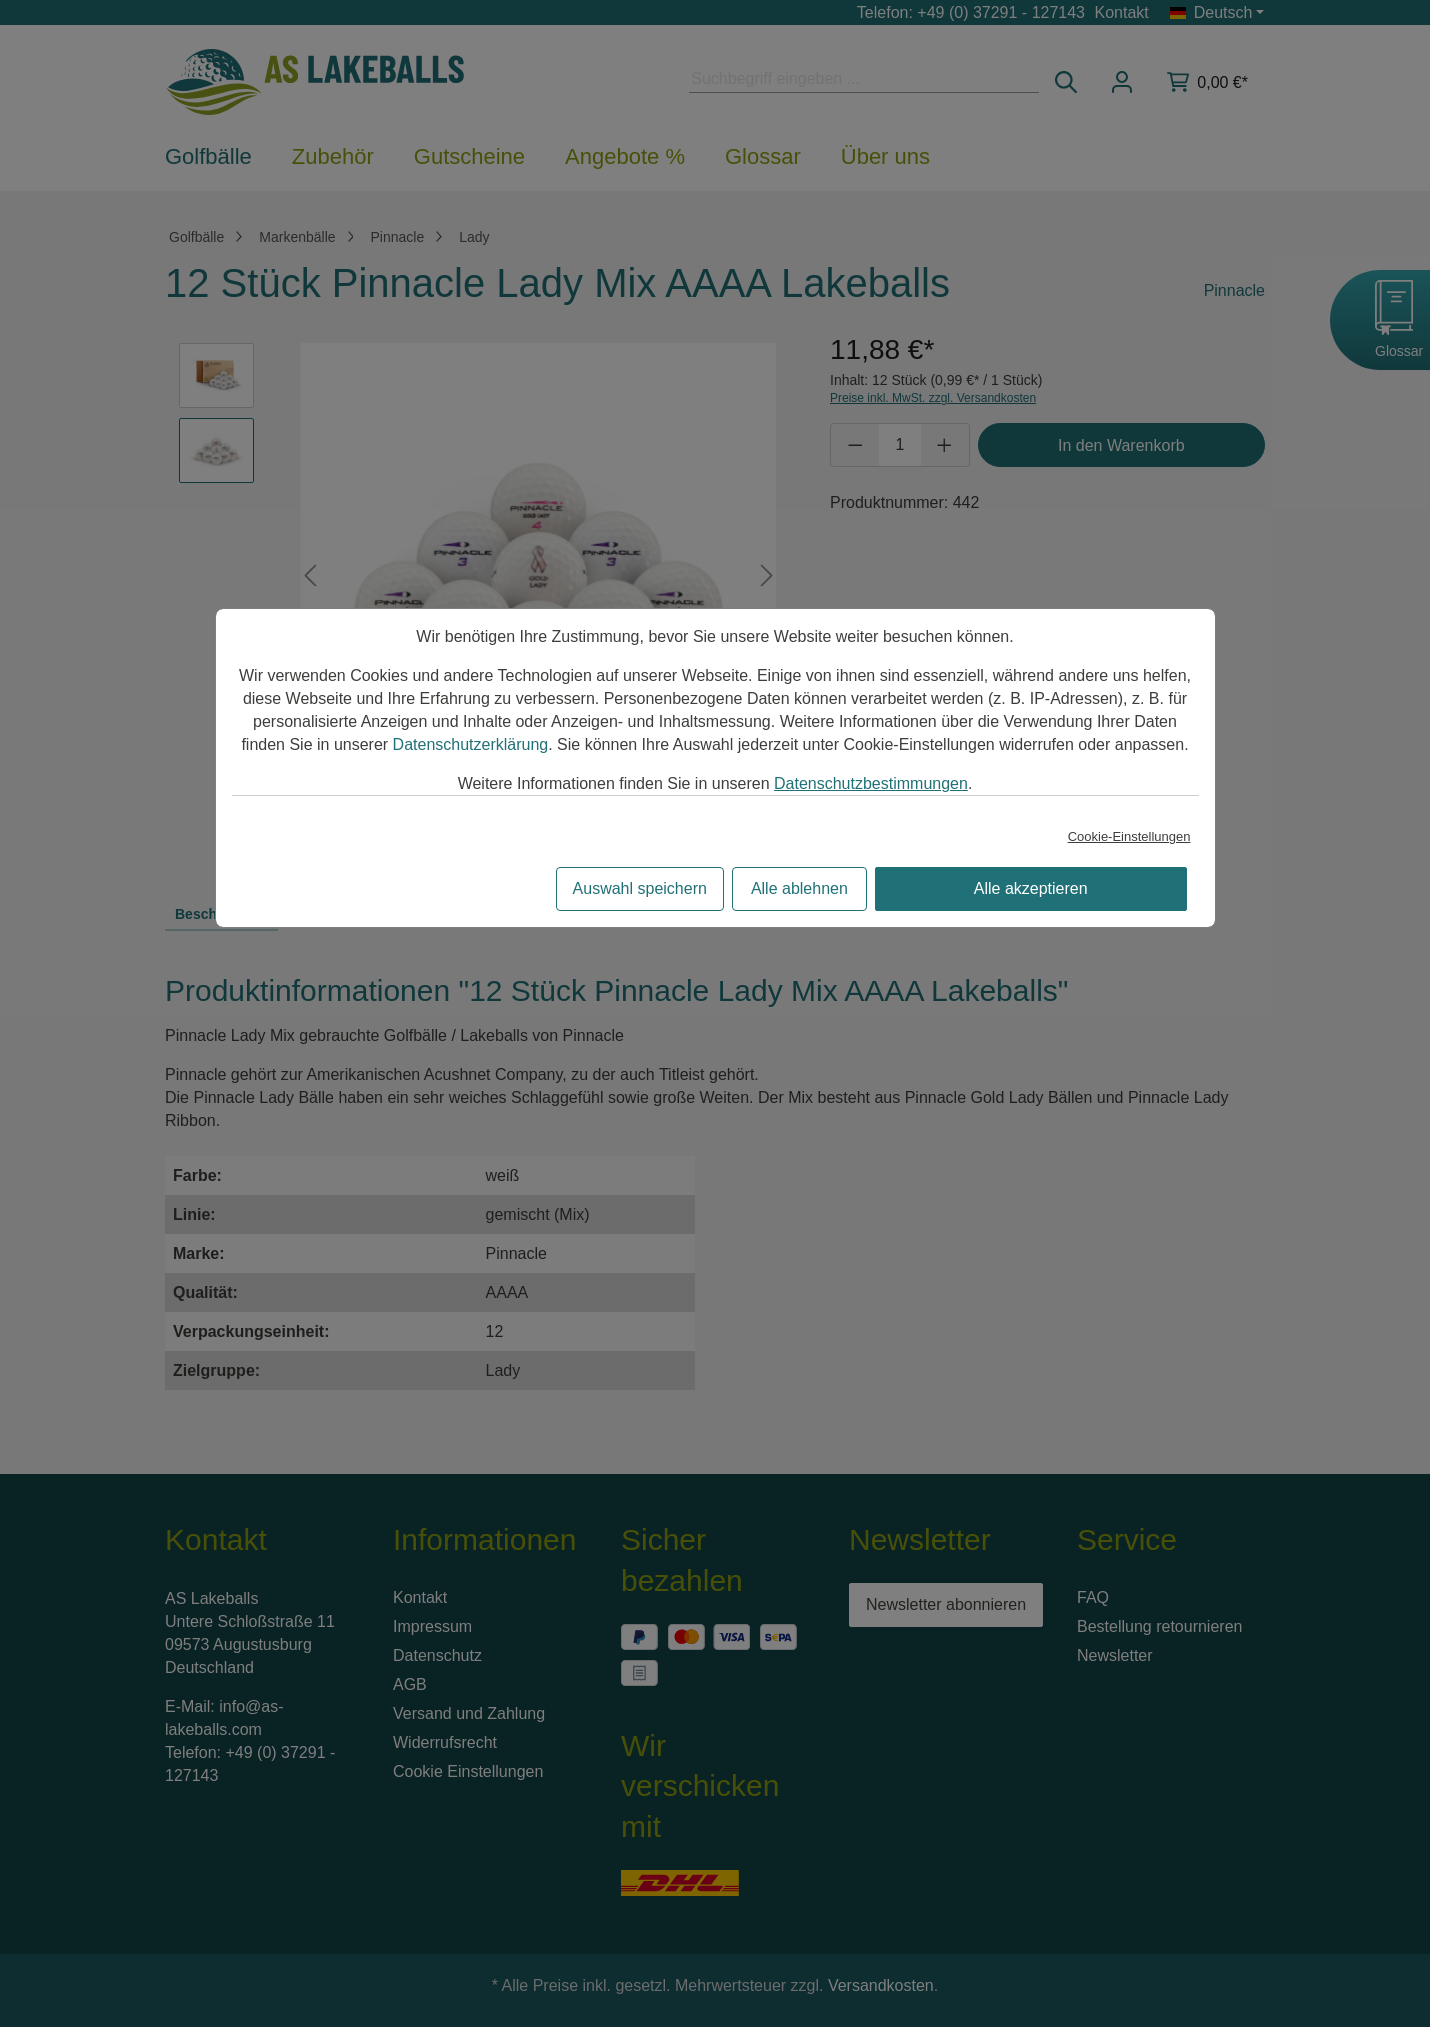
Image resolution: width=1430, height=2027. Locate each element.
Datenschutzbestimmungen (871, 783)
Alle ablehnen (799, 888)
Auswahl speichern (640, 888)
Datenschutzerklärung (471, 744)
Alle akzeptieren (1031, 888)
